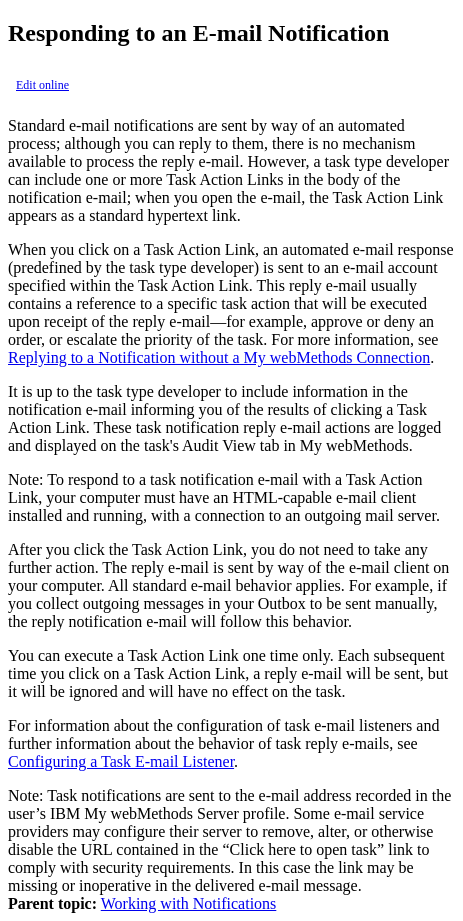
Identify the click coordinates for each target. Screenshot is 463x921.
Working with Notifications (189, 903)
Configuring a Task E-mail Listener (121, 761)
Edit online (42, 85)
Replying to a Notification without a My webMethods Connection (219, 357)
